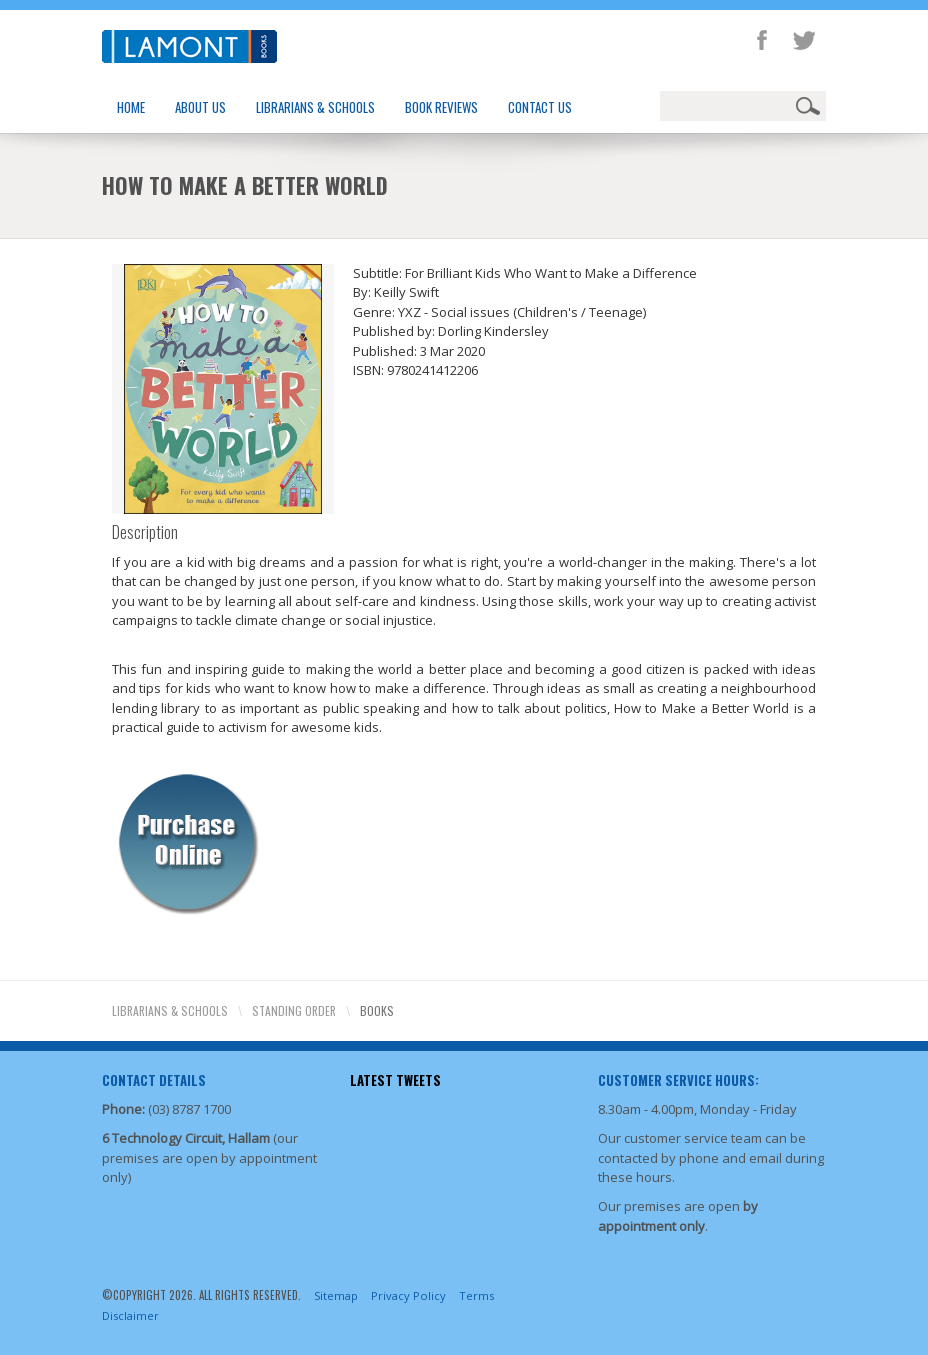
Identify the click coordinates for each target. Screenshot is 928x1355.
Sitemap (336, 1295)
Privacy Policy (408, 1295)
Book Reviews (441, 107)
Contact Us (540, 107)
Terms (476, 1295)
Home (131, 107)
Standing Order (294, 1010)
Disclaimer (130, 1315)
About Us (200, 107)
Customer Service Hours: (678, 1080)
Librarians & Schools (315, 107)
